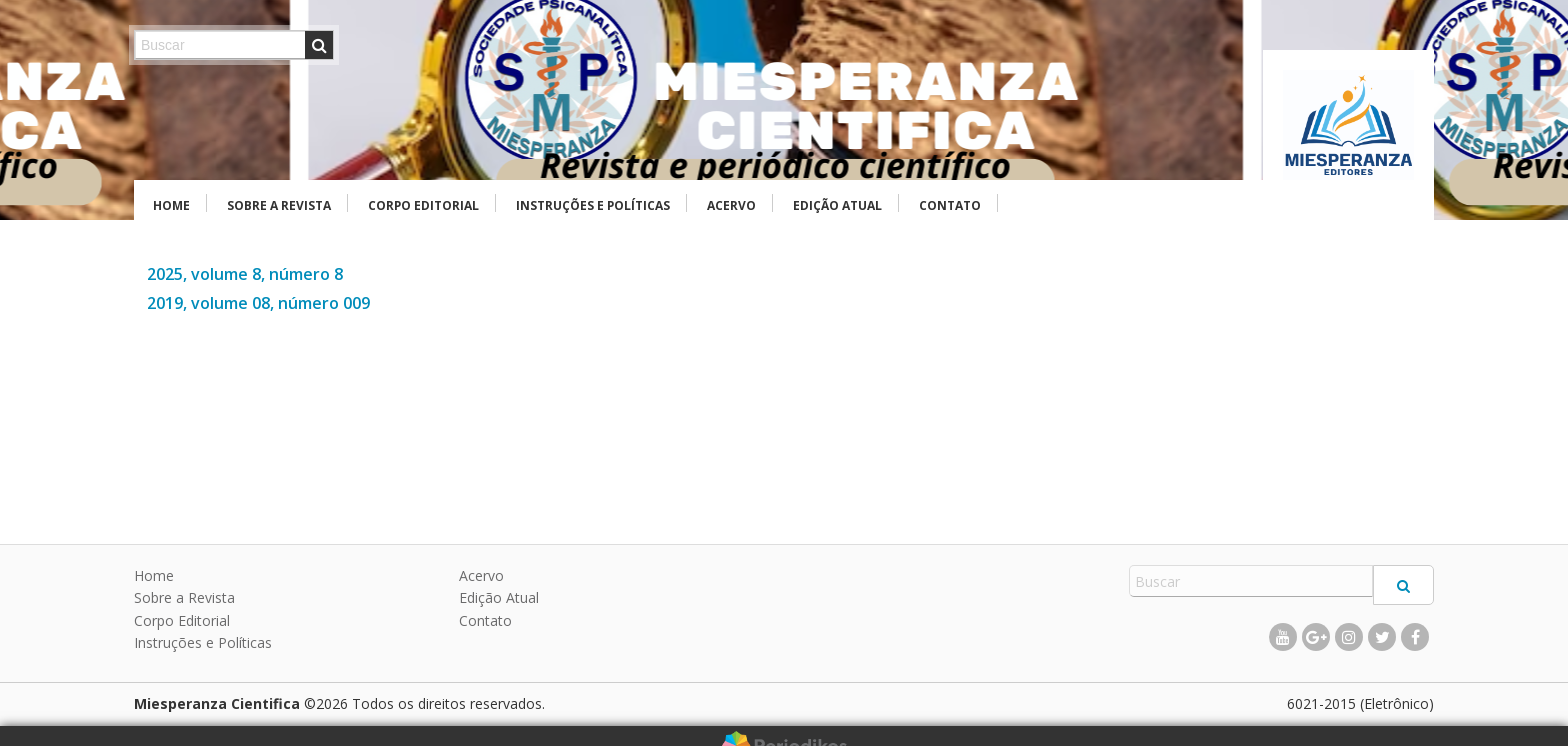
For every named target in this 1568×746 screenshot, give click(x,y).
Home (171, 205)
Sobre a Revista (279, 205)
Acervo (731, 205)
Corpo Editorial (423, 205)
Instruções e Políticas (593, 205)
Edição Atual (837, 205)
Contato (950, 205)
